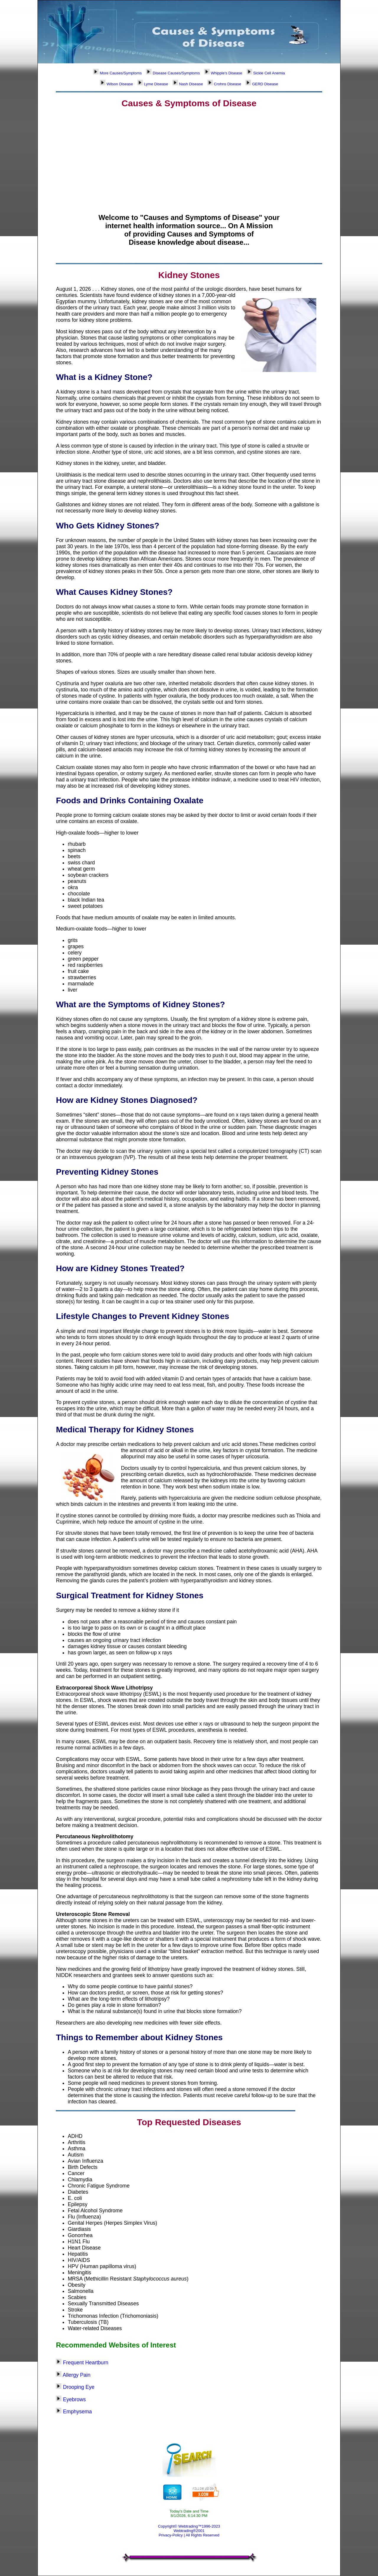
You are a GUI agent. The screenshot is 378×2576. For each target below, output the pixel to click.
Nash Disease (187, 84)
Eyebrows (74, 2399)
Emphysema (77, 2412)
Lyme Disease (152, 84)
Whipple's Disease (223, 73)
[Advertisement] (189, 155)
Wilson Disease (116, 84)
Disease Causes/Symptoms (173, 73)
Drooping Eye (78, 2387)
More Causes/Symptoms (117, 73)
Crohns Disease (224, 84)
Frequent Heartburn (85, 2363)
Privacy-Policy (171, 2535)
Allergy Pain (76, 2375)
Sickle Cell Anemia (266, 73)
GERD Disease (261, 84)
